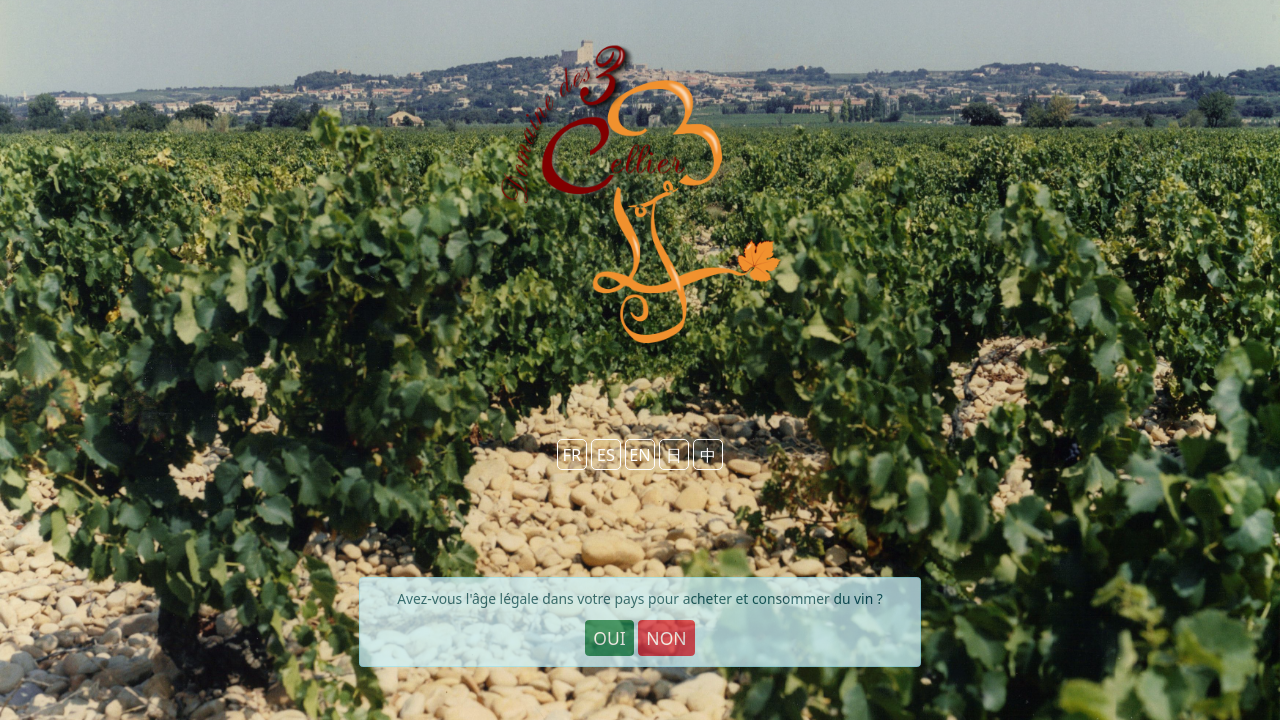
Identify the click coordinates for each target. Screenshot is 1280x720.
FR (571, 454)
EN (640, 454)
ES (606, 454)
